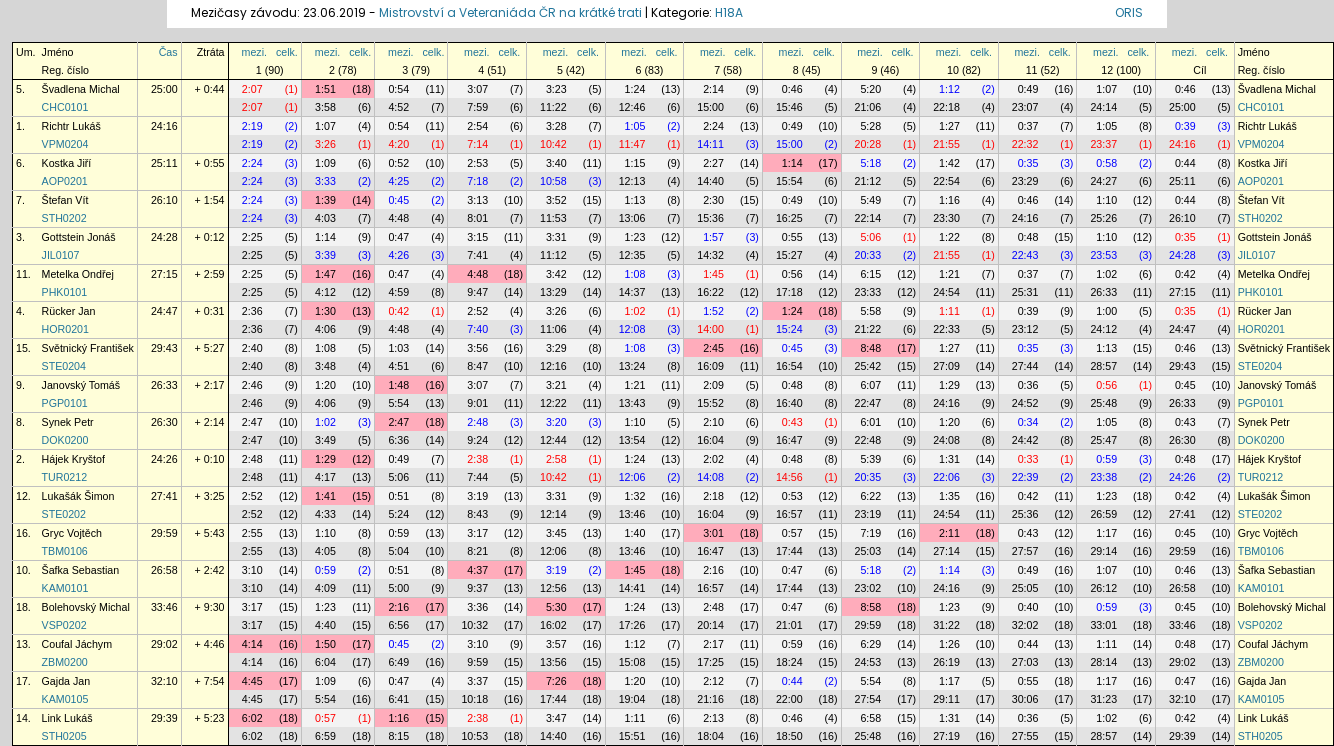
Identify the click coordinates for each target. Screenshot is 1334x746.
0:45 (398, 200)
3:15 (477, 237)
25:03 (868, 551)
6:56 (398, 625)
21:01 (789, 625)
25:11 (164, 163)
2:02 (713, 459)
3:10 (252, 570)
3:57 (556, 644)
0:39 (1185, 126)
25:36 (1025, 514)
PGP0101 (65, 403)
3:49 (325, 440)
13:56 (553, 662)
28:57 (1103, 366)
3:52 (556, 200)
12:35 (632, 255)
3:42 (556, 274)
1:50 (325, 644)
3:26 (325, 144)
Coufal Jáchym (77, 644)
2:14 (713, 89)
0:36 (1028, 385)
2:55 (252, 533)
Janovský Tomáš (81, 385)
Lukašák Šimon (78, 496)
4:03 (325, 218)
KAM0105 (65, 699)
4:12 (325, 292)
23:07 (1025, 107)
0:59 (1106, 459)
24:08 (946, 440)
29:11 (946, 699)
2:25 (252, 237)
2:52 (477, 311)
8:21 (477, 551)
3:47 (556, 718)
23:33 (868, 292)
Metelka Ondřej (78, 274)
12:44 (553, 440)
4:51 (398, 366)
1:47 (325, 274)
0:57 (792, 533)
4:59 (398, 292)
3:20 (556, 422)
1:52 (713, 311)
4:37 (477, 570)
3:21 (556, 385)
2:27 (713, 163)
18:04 (710, 736)
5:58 (870, 311)
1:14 (792, 163)
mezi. (254, 52)
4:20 (398, 144)
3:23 (556, 89)
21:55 (946, 144)
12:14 (553, 514)
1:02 (1106, 274)
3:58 (325, 107)
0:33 (1028, 459)
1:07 (1106, 89)
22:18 (946, 107)
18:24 (789, 662)
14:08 (710, 477)
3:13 (477, 200)
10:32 (474, 625)
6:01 (870, 422)
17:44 (789, 551)
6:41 (398, 699)
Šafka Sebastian (81, 570)
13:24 (632, 366)
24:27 (1103, 181)
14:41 (632, 588)
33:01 (1103, 625)
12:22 (553, 403)
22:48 (868, 440)
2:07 (252, 89)
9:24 (477, 440)
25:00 (164, 89)
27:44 (1025, 366)
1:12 (949, 89)
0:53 (792, 496)
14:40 (710, 181)
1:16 (949, 200)
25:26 (1103, 218)
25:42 (868, 366)
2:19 (252, 126)
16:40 (789, 403)
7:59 (477, 107)
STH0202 (64, 218)
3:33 (325, 181)
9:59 (477, 662)
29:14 (1103, 551)
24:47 (164, 311)
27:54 (868, 699)
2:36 (252, 311)
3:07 (477, 89)
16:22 (710, 292)
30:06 (1025, 699)
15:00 (710, 107)
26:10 (164, 200)
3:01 (713, 533)
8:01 (477, 218)
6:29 (870, 644)
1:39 (325, 200)
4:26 (398, 255)
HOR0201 (65, 329)
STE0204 (64, 366)
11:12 (553, 255)
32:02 (1025, 625)
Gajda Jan (66, 681)
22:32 (1025, 144)
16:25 (789, 218)
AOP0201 (65, 181)
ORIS (1129, 12)
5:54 (398, 403)
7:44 (477, 477)
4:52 (398, 107)
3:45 (556, 533)
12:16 (553, 366)
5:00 (398, 588)
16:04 (710, 440)
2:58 (556, 459)
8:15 (398, 736)
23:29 (1025, 181)
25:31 (1025, 292)
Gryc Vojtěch (72, 533)
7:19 (870, 533)
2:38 (477, 459)
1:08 (635, 274)
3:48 (325, 366)
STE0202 (64, 514)
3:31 (556, 237)
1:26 (949, 644)
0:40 (1028, 607)
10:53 (474, 736)
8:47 (477, 366)
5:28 (870, 126)
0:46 (792, 89)
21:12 (868, 181)
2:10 (713, 422)
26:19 (946, 662)
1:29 (949, 385)
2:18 (713, 496)
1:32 (635, 496)
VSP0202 (64, 625)
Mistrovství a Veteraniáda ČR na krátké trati (512, 12)
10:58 (553, 181)
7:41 (477, 255)
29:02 (164, 644)
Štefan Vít (65, 200)
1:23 (635, 237)
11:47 (632, 144)
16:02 (553, 625)
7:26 (556, 681)
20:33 (868, 255)
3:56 (477, 348)
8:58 (870, 607)
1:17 (1106, 533)
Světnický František (88, 348)
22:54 (946, 181)
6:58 (870, 718)
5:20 (870, 89)
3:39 (325, 255)
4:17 (325, 477)
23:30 (946, 218)
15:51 (632, 736)
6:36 (398, 440)
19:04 (632, 699)
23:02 (868, 588)
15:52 (710, 403)
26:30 (164, 422)
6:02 (252, 718)
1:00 (1106, 311)
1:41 (325, 496)
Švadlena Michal (81, 89)
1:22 (949, 237)
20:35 (868, 477)
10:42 (553, 144)
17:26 (632, 625)
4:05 (325, 551)
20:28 (868, 144)
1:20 (325, 385)
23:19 (868, 514)
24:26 (164, 459)
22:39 (1025, 477)
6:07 (870, 385)
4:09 (325, 588)
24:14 (1103, 107)
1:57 (713, 237)
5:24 (398, 514)
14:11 (710, 144)
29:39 (164, 718)
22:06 (946, 477)
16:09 (710, 366)
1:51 (325, 89)
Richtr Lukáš (71, 126)
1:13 (635, 200)
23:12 (1025, 329)
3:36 (477, 607)
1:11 (949, 311)
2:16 (713, 570)
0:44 (1185, 163)
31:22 (946, 625)
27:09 (946, 366)
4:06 (325, 329)
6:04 (325, 662)
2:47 (252, 422)
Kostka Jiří (67, 163)
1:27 (949, 126)
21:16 (710, 699)
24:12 (1103, 329)
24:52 (1025, 403)
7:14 (477, 144)
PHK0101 (65, 292)
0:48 (1028, 237)
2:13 (713, 718)
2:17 (713, 644)
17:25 (710, 662)
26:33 (1103, 292)
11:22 (553, 107)
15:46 (789, 107)
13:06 (632, 218)
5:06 (870, 237)
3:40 (556, 163)
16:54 (789, 366)
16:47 (789, 440)
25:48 (1103, 403)
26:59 (1103, 514)
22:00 (789, 699)
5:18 (870, 163)
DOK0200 (65, 440)
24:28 (164, 237)
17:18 (789, 292)
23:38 (1103, 477)
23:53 (1103, 255)
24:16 (164, 126)
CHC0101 (65, 107)
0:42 (1185, 274)
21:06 (868, 107)
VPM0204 (65, 144)
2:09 (713, 385)
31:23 (1103, 699)
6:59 (325, 736)
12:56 (553, 588)
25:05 (1025, 588)
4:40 (325, 625)
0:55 (792, 237)
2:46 (252, 385)
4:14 (252, 644)
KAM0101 (65, 588)
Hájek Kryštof (73, 459)
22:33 (946, 329)
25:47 (1103, 440)
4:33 (325, 514)
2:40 (252, 348)
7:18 (477, 181)
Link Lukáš (67, 718)
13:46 (632, 514)
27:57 (1025, 551)
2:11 (949, 533)
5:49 (870, 200)
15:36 (710, 218)
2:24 (713, 126)
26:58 (164, 570)
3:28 (556, 126)
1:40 (635, 533)
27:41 (164, 496)
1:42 (949, 163)
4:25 (398, 181)
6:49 (398, 662)
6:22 (870, 496)
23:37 (1103, 144)
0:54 (398, 89)
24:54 (946, 292)
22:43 (1025, 255)
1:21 (949, 274)
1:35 (949, 496)
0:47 (398, 237)
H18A (729, 12)
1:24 (635, 89)
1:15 (635, 163)
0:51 (398, 496)
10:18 (474, 699)
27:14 (946, 551)
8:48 (870, 348)
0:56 (792, 274)
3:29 (556, 348)
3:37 (477, 681)
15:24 (789, 329)
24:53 (868, 662)
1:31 (949, 459)
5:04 (398, 551)
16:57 (789, 514)
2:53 (477, 163)
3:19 (477, 496)
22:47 (868, 403)
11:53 (553, 218)
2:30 (713, 200)
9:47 (477, 292)
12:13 (632, 181)
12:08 (632, 329)
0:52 (398, 163)
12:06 (632, 477)
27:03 (1025, 662)
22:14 (868, 218)
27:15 (164, 274)
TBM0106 (65, 551)
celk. (287, 52)
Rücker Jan (69, 311)
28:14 (1103, 662)
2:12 (713, 681)
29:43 (164, 348)
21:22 (868, 329)
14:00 (710, 329)
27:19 (946, 736)
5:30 (556, 607)
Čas (168, 52)
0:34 (1028, 422)
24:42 (1025, 440)
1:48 (398, 385)
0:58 (1106, 163)
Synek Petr (68, 422)
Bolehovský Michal (86, 607)
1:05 (635, 126)
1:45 (713, 274)
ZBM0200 (65, 662)
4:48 (398, 218)
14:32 (710, 255)
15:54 (789, 181)
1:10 (1106, 200)
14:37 (632, 292)
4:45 (252, 681)
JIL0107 (61, 255)
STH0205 (64, 736)
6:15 (870, 274)
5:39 (870, 459)
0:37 (1028, 126)
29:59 (164, 533)
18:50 (789, 736)
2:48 (477, 422)
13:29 (553, 292)
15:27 (789, 255)
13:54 (632, 440)
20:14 (710, 625)
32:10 (164, 681)
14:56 (789, 477)
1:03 (398, 348)
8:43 (477, 514)
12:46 (632, 107)
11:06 (553, 329)
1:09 (325, 163)
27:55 (1025, 736)
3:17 (477, 533)
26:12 (1103, 588)
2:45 (713, 348)
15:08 (632, 662)
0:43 (792, 422)
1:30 (325, 311)
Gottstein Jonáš (79, 237)
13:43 (632, 403)
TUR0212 (65, 477)
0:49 (1028, 89)
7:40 (477, 329)
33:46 (164, 607)
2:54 (477, 126)
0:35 (1028, 163)
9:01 (477, 403)
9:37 (477, 588)
